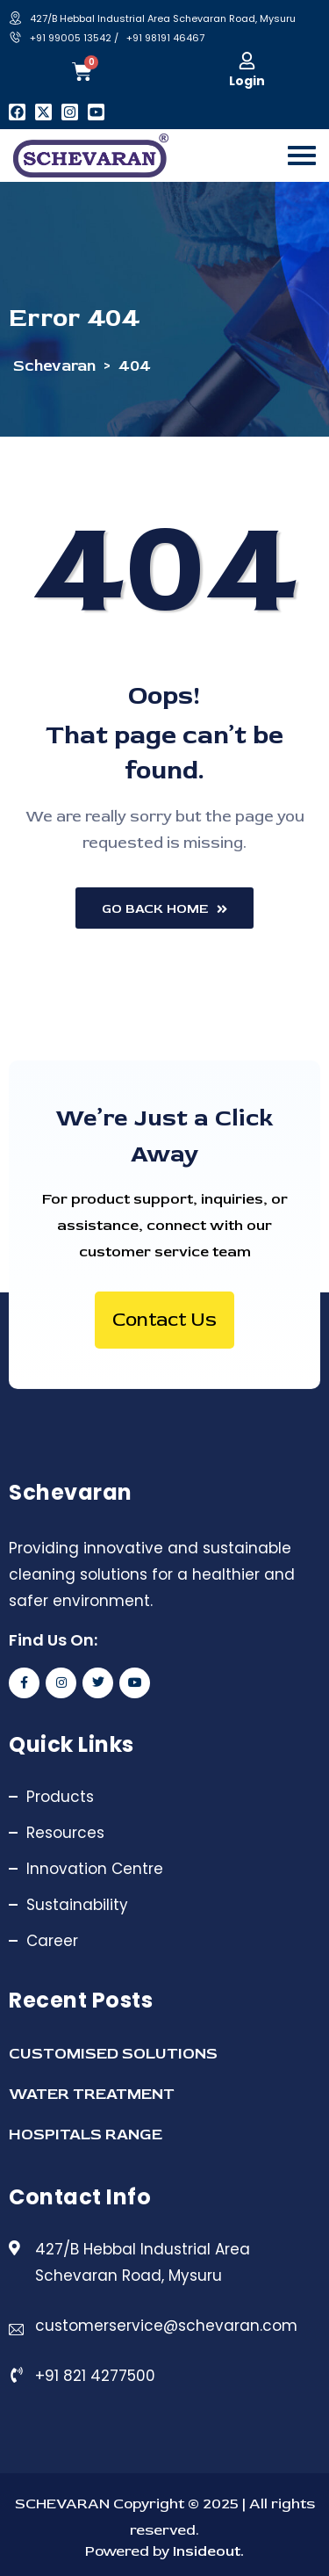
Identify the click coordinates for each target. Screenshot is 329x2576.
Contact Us (164, 1319)
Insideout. (206, 2550)
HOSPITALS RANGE (85, 2134)
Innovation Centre (94, 1868)
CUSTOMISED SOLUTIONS (113, 2054)
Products (60, 1796)
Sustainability (77, 1904)
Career (52, 1940)
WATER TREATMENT (92, 2094)
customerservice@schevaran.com (166, 2325)
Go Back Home (164, 909)
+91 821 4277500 (95, 2375)
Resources (65, 1832)
